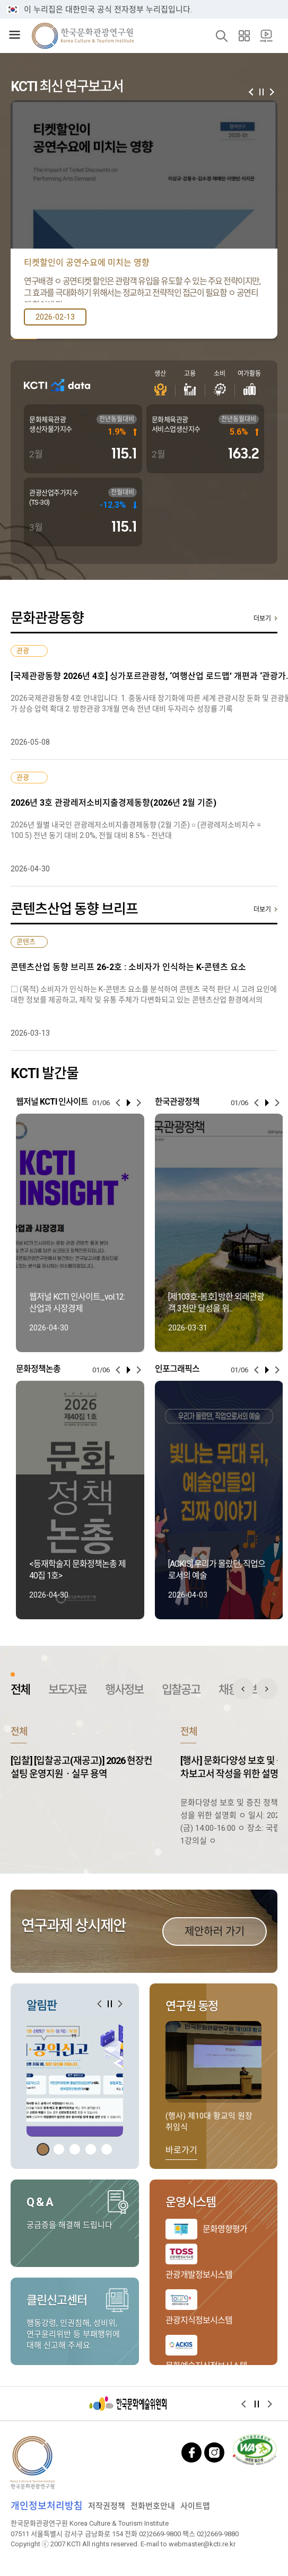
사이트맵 (244, 36)
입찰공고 (181, 1689)
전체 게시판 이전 (243, 1688)
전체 (20, 1689)
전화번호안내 (152, 2506)
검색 (222, 36)
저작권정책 (106, 2506)
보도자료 (67, 1689)
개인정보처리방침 (47, 2505)
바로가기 (181, 2150)
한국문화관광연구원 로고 (83, 36)
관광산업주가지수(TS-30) (53, 497)
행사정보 (124, 1689)
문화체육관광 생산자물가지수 (50, 424)
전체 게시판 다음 (266, 1688)
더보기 (262, 618)
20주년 (266, 36)
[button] (272, 92)
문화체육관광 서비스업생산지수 (176, 424)
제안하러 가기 (215, 1931)
